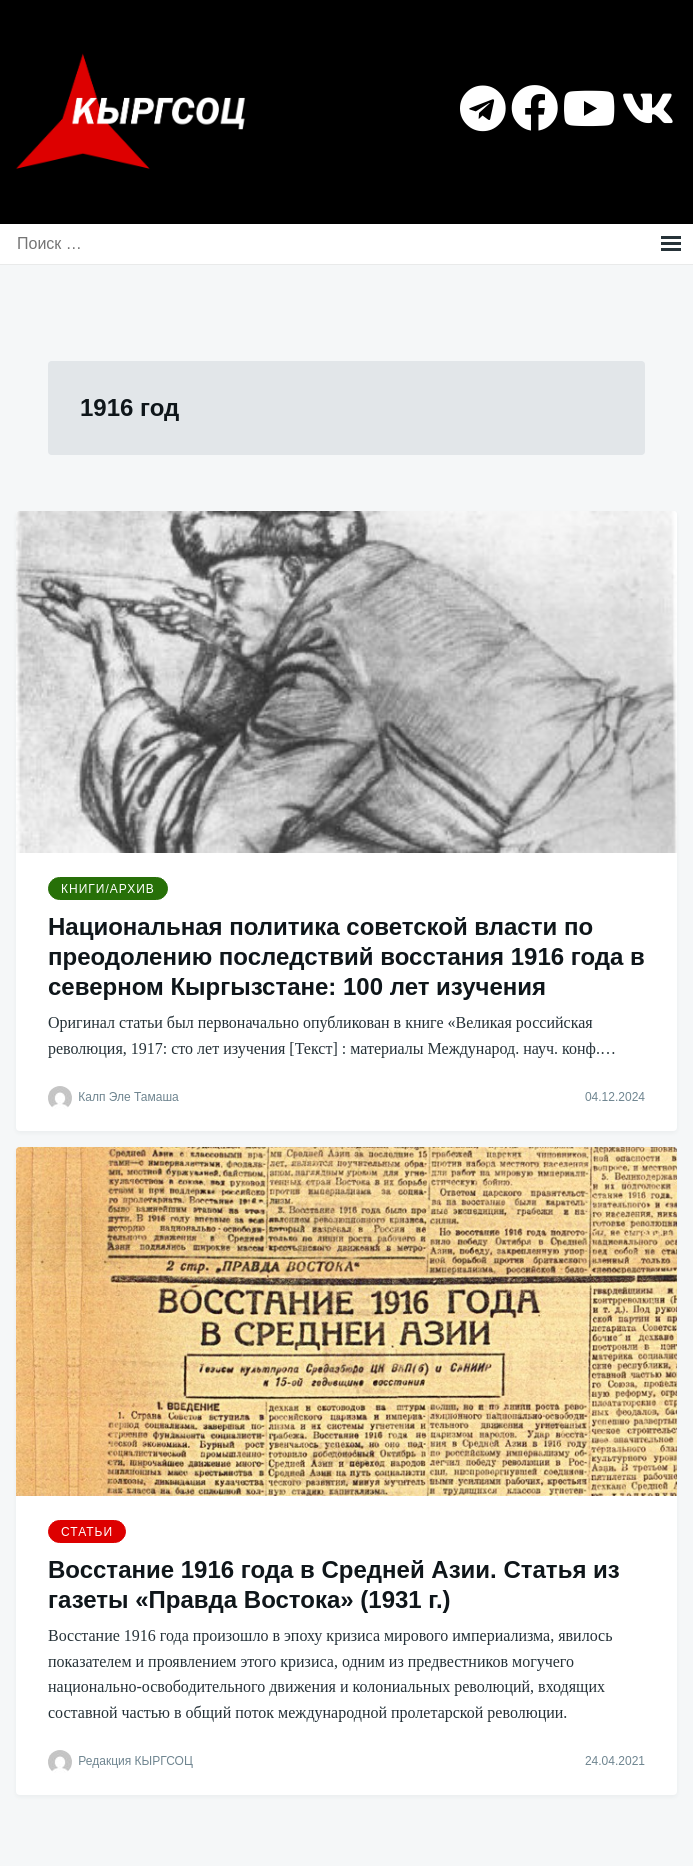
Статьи (87, 1532)
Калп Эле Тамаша (128, 1097)
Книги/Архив (108, 889)
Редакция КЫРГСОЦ (135, 1761)
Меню (671, 244)
